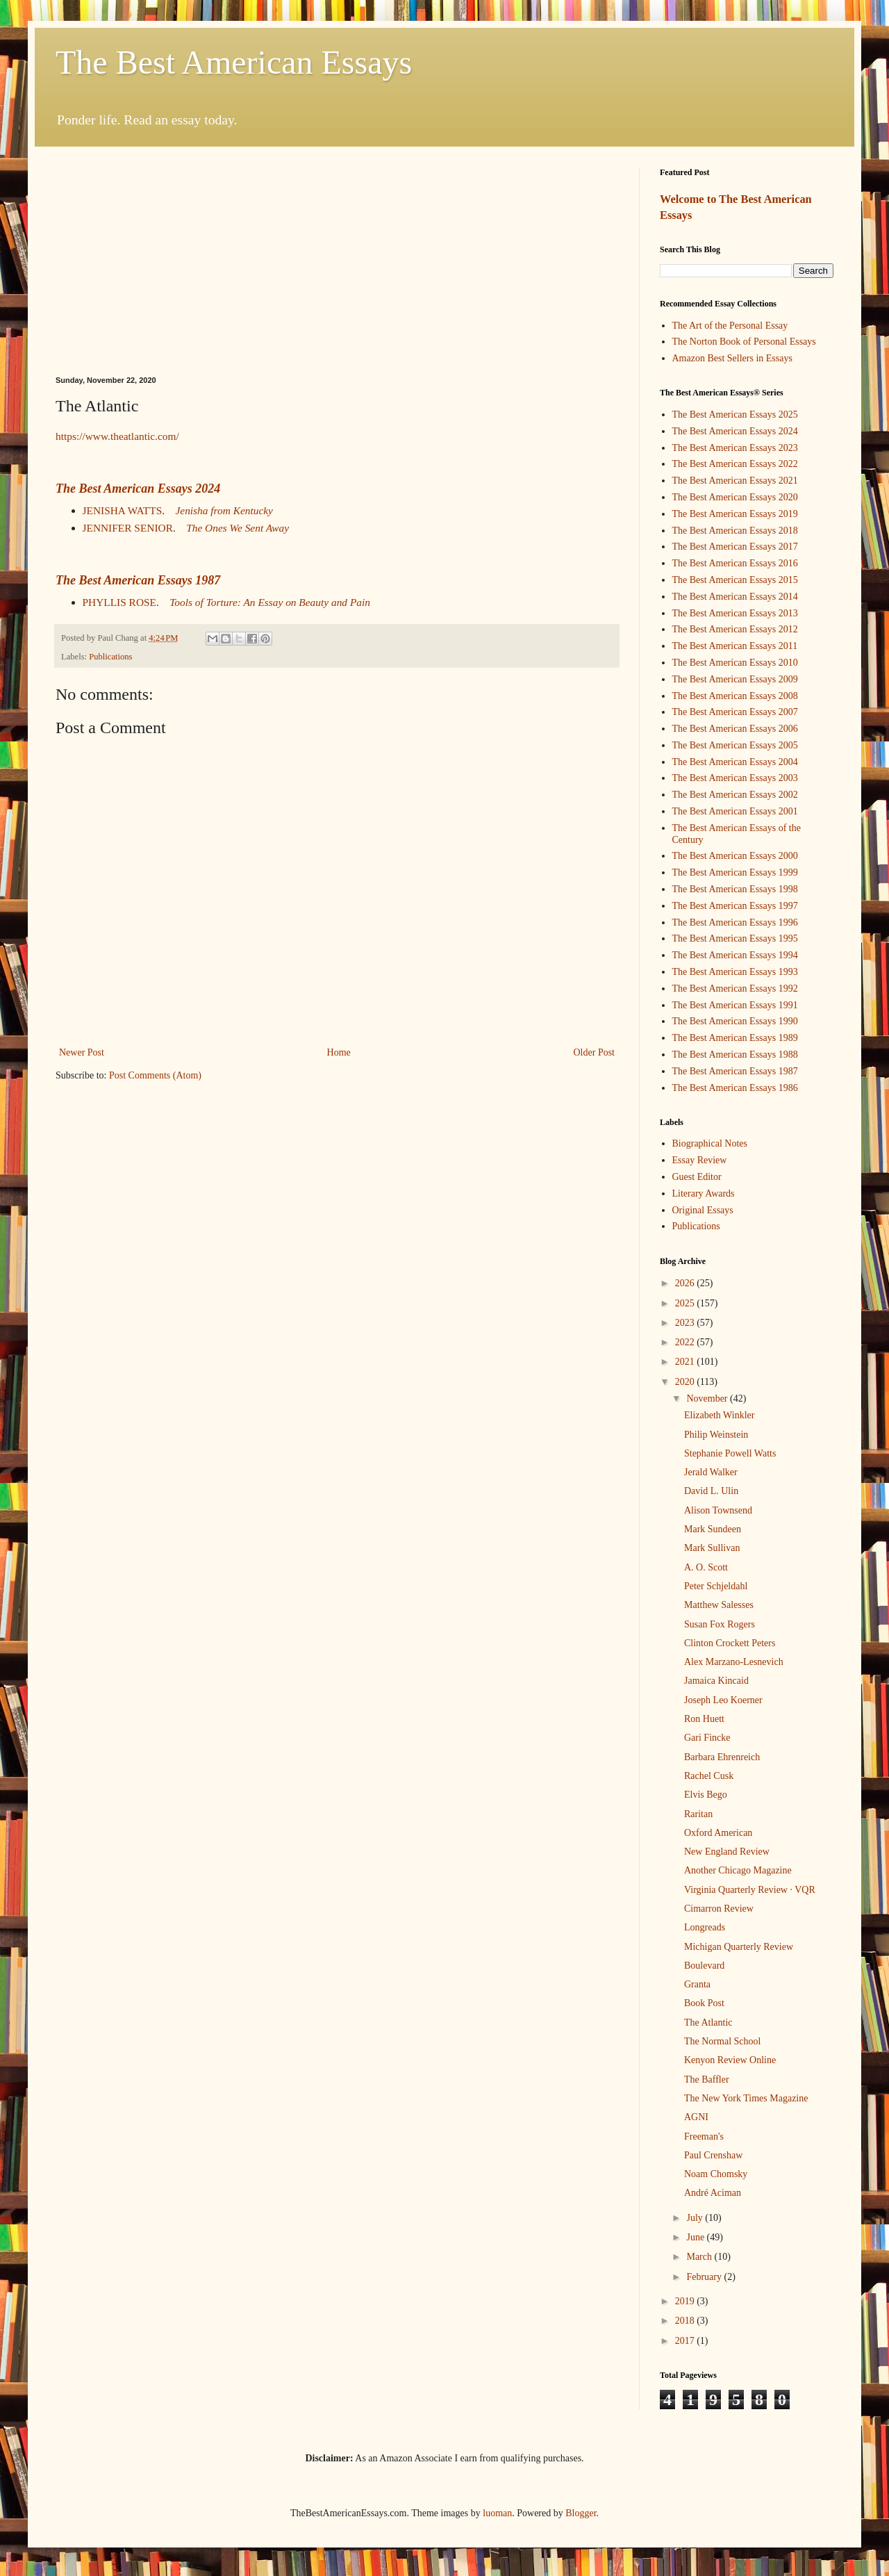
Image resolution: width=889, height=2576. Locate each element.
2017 (686, 2341)
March (700, 2256)
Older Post (594, 1052)
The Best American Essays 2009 (735, 679)
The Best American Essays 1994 (735, 955)
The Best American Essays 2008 (735, 696)
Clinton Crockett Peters (729, 1643)
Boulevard (704, 1965)
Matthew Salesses (719, 1605)
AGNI (696, 2117)
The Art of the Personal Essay (730, 325)
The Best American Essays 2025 (735, 414)
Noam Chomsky (715, 2174)
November (708, 1398)
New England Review (727, 1851)
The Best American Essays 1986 (735, 1088)
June (696, 2237)
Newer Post (81, 1052)
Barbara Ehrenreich (722, 1757)
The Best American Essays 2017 (735, 546)
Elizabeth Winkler (719, 1415)
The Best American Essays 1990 (735, 1021)
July (695, 2218)
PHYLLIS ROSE (119, 602)
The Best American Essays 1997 (735, 906)
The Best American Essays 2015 (735, 580)
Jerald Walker (711, 1472)
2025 (686, 1303)
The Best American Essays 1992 (735, 988)
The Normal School (722, 2041)
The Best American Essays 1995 (735, 938)
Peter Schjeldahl (715, 1586)
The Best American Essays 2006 (735, 728)
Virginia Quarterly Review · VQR (749, 1890)
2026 (686, 1283)
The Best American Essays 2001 (735, 811)
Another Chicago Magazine (738, 1870)
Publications (110, 657)
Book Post (704, 2003)
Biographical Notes (709, 1143)
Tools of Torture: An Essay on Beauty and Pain (269, 602)
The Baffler (706, 2079)
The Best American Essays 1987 (138, 580)
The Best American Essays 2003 (735, 778)
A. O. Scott (706, 1567)
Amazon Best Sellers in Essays (732, 358)
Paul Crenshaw (713, 2155)
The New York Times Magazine (746, 2098)
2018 (686, 2320)
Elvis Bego (705, 1794)
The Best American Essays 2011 (735, 646)
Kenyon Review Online (730, 2060)
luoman (497, 2513)
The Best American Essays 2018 (735, 530)
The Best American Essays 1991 (735, 1005)
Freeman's (704, 2136)
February (705, 2277)
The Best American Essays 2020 (735, 497)
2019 (686, 2301)
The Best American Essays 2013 (735, 613)
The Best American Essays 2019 (735, 514)
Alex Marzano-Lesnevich (733, 1662)
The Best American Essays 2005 (735, 745)
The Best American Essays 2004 (735, 762)
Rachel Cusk (708, 1776)
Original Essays (702, 1210)
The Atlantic (708, 2022)
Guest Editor (697, 1177)
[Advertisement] (337, 271)
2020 (686, 1382)
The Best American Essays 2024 (138, 488)
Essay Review (699, 1160)
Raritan (698, 1814)
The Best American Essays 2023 (735, 448)
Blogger (580, 2513)
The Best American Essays (234, 62)
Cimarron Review (719, 1908)
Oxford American (718, 1833)
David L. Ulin (711, 1491)
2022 (686, 1342)
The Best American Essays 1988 (735, 1054)
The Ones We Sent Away (237, 528)
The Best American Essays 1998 (735, 889)
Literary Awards (703, 1193)
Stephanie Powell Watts (730, 1453)
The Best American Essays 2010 (735, 662)
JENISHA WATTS (123, 510)
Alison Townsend (718, 1510)
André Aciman (712, 2193)
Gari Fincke (707, 1737)
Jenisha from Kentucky (223, 510)
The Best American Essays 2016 (735, 563)
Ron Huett (704, 1719)
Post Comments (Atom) (155, 1075)
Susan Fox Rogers (719, 1624)
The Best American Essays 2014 (735, 596)
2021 (686, 1361)
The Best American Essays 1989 (735, 1038)
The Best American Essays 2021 (735, 480)
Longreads (704, 1927)
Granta (697, 1984)
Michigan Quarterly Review (738, 1947)
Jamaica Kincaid (716, 1680)
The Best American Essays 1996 (735, 922)
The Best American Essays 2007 (735, 712)
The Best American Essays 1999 (735, 872)
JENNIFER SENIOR (128, 528)
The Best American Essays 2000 (735, 856)
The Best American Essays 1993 (735, 972)
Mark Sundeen (712, 1529)
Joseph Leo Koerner (723, 1700)
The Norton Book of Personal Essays (744, 341)
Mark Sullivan (712, 1548)
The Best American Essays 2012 (735, 629)
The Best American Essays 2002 (735, 794)
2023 (686, 1323)
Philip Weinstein (716, 1434)
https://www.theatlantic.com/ (117, 436)
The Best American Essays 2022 (735, 464)
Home (339, 1052)
